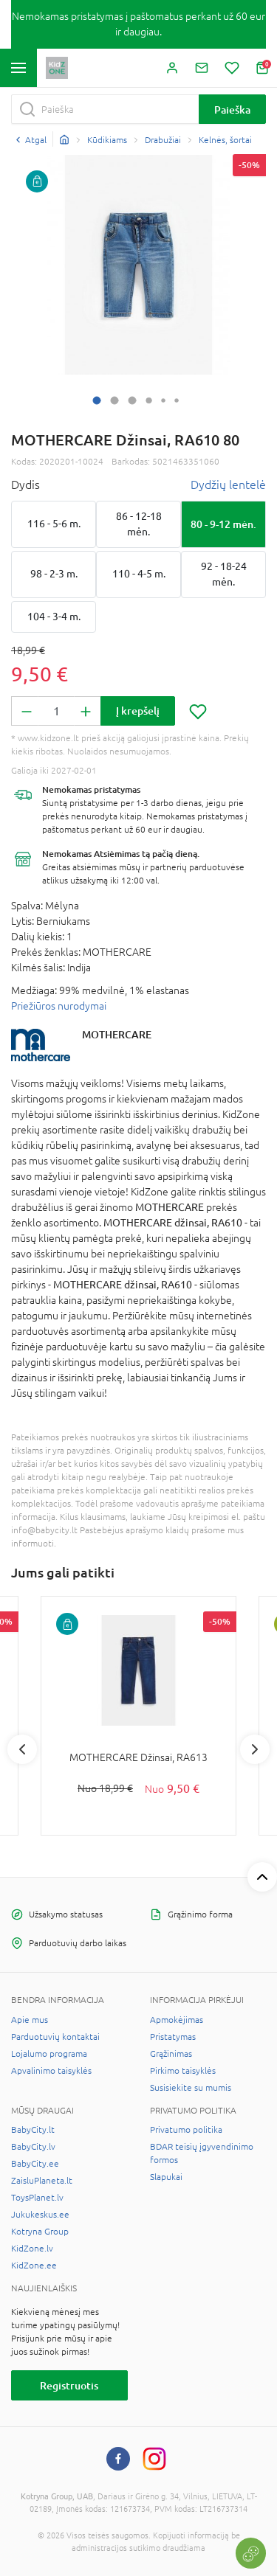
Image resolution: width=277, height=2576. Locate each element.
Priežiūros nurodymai (58, 1006)
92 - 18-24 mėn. (224, 574)
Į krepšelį (138, 710)
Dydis (25, 484)
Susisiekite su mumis (190, 2088)
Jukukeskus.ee (40, 2214)
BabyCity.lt (33, 2130)
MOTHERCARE (116, 1034)
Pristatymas (173, 2037)
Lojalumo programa (49, 2054)
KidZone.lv (32, 2248)
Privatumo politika (186, 2130)
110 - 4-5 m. (138, 574)
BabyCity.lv (33, 2147)
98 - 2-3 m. (54, 574)
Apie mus (29, 2020)
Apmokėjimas (176, 2020)
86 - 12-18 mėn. (139, 524)
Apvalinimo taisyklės (51, 2071)
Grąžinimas (171, 2054)
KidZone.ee (34, 2265)
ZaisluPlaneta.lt (41, 2181)
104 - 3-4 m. (54, 616)
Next (255, 1749)
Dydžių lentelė (228, 484)
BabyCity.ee (35, 2164)
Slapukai (166, 2177)
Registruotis (69, 2385)
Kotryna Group (40, 2231)
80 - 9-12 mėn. (223, 524)
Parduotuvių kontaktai (55, 2037)
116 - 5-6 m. (54, 524)
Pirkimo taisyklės (183, 2071)
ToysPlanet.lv (37, 2198)
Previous (22, 1749)
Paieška (232, 109)
